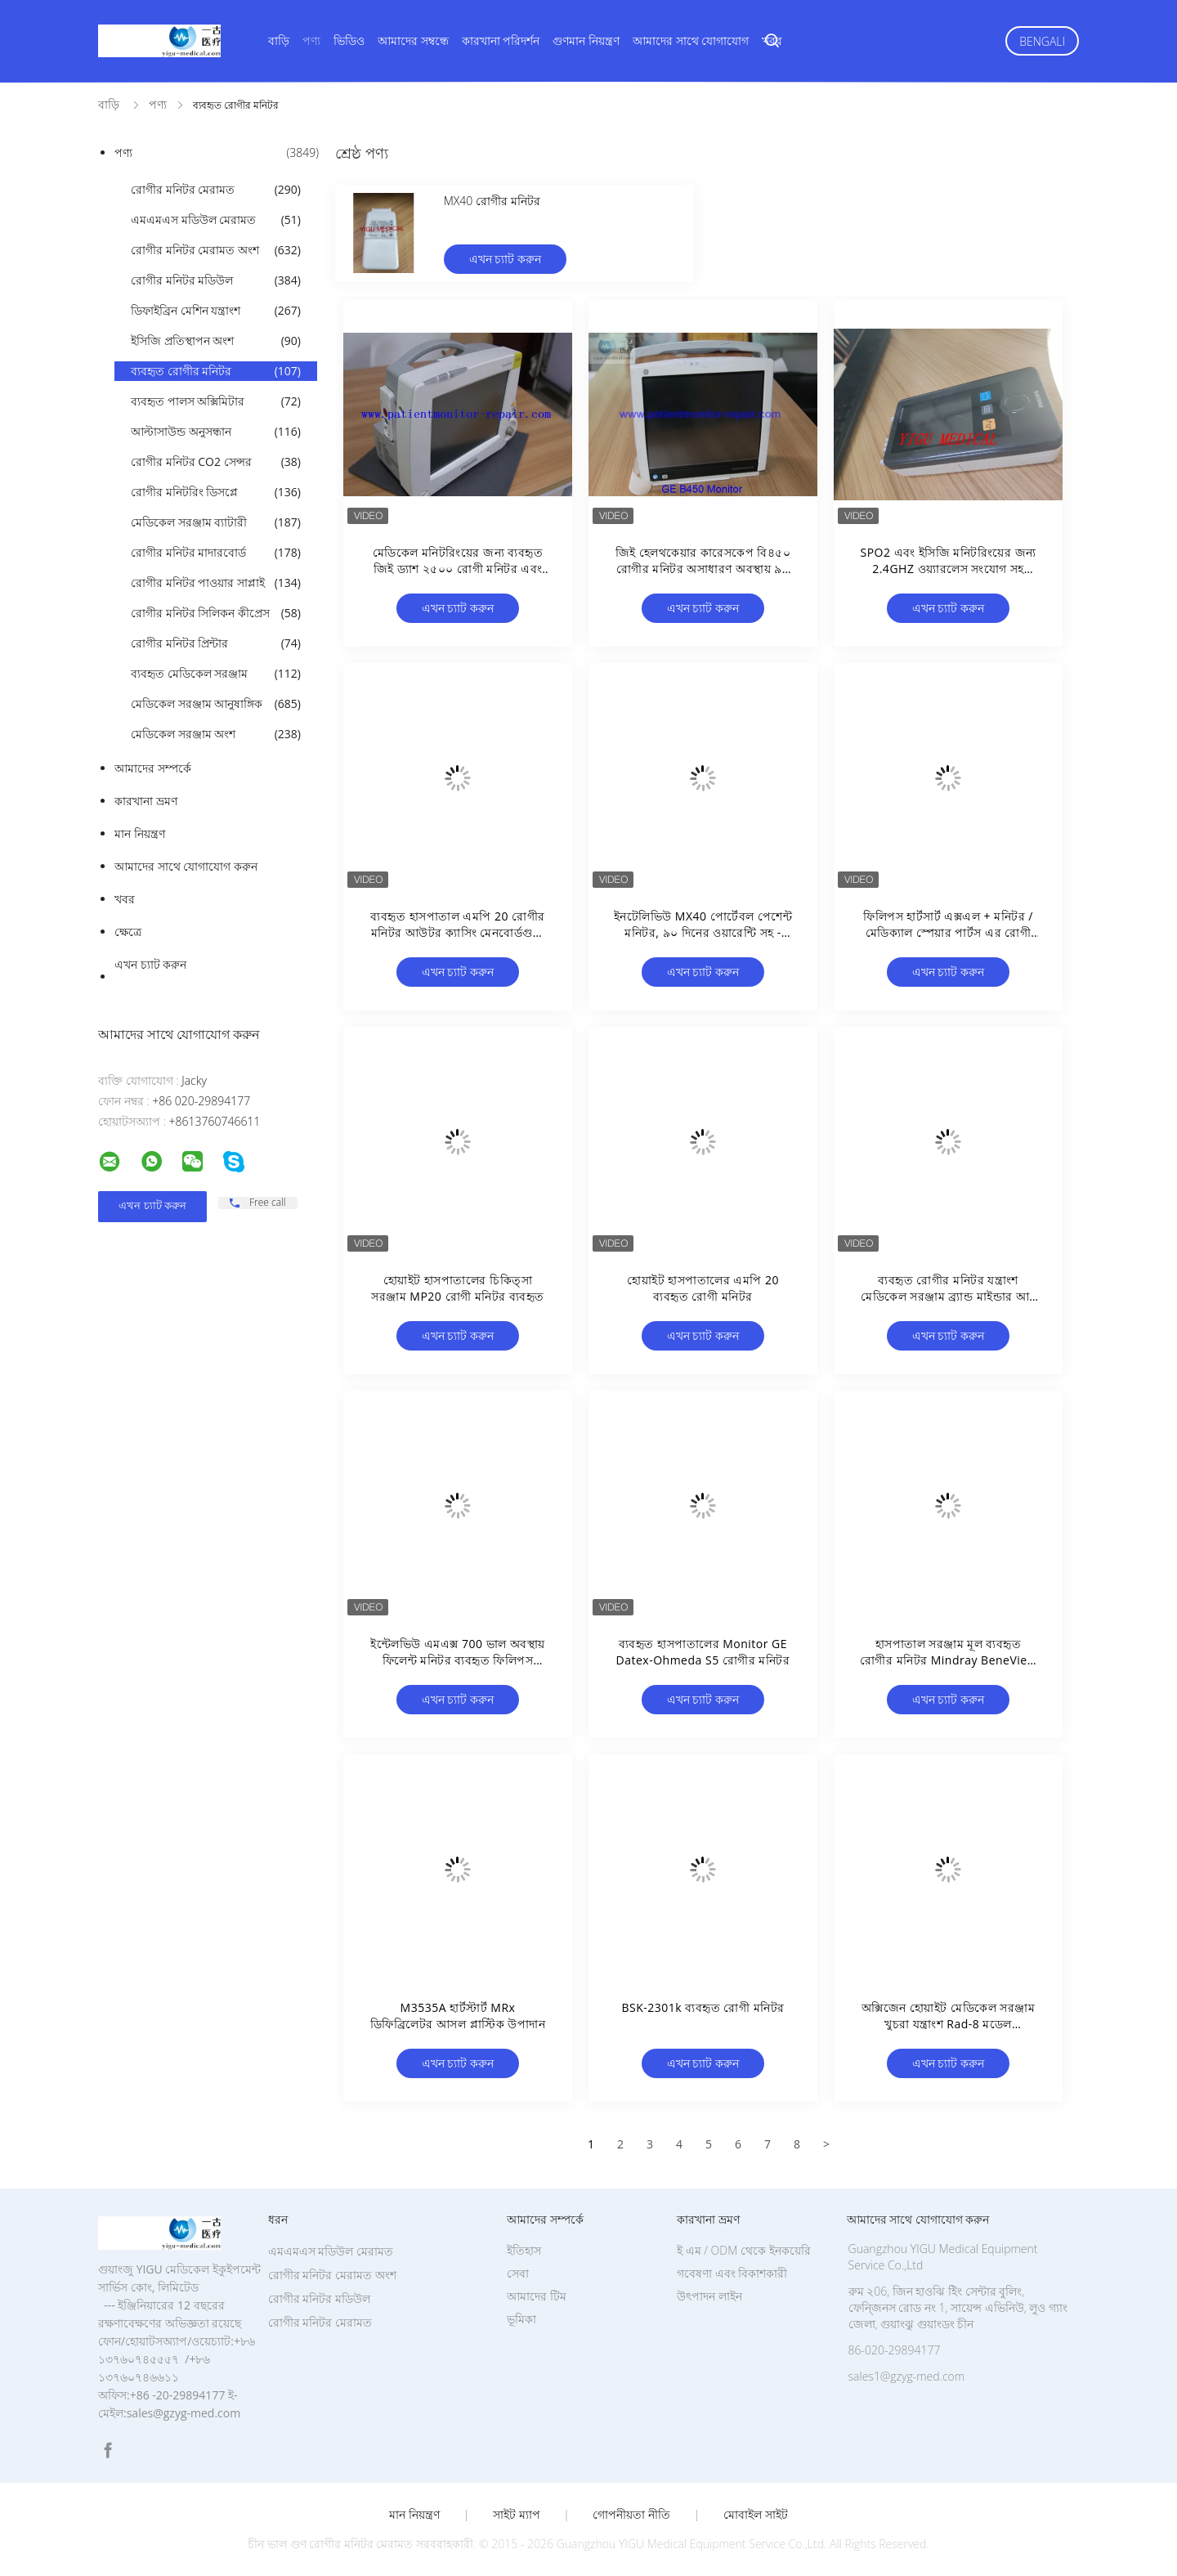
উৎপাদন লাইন (709, 2296)
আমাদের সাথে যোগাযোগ (691, 40)
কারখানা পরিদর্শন (501, 40)
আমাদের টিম (536, 2296)
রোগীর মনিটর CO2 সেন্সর (216, 462)
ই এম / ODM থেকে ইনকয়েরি (744, 2250)
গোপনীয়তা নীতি (631, 2514)
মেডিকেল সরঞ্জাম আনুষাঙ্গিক (216, 704)
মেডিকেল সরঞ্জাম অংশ (216, 734)
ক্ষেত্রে (127, 931)
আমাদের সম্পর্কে (152, 768)
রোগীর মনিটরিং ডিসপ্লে (216, 492)
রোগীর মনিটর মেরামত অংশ (216, 250)
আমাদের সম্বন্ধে (413, 40)
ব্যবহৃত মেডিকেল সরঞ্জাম (216, 673)
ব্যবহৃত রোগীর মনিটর (216, 371)
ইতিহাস (524, 2250)
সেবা (518, 2273)
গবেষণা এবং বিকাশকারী (732, 2273)
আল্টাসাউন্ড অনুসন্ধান (216, 431)
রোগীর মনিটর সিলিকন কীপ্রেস (216, 613)
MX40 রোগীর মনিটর (492, 200)
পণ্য (311, 40)
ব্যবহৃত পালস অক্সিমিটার (216, 401)
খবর (772, 40)
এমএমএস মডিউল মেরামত (216, 220)
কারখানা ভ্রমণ (145, 801)
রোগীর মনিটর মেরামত (216, 189)
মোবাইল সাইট (755, 2514)
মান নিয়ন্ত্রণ (139, 833)
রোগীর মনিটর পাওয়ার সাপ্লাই (216, 583)
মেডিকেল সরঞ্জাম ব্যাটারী (216, 522)
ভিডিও (349, 40)
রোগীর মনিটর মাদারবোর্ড (216, 552)
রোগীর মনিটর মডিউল (216, 280)
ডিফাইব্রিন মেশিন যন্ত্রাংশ (216, 310)
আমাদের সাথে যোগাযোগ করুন (185, 866)
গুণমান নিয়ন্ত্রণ (586, 40)
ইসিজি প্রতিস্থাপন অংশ (216, 341)
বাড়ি (278, 40)
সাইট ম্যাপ (516, 2514)
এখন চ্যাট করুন (150, 964)
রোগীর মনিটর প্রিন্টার (216, 643)
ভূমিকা (521, 2319)
